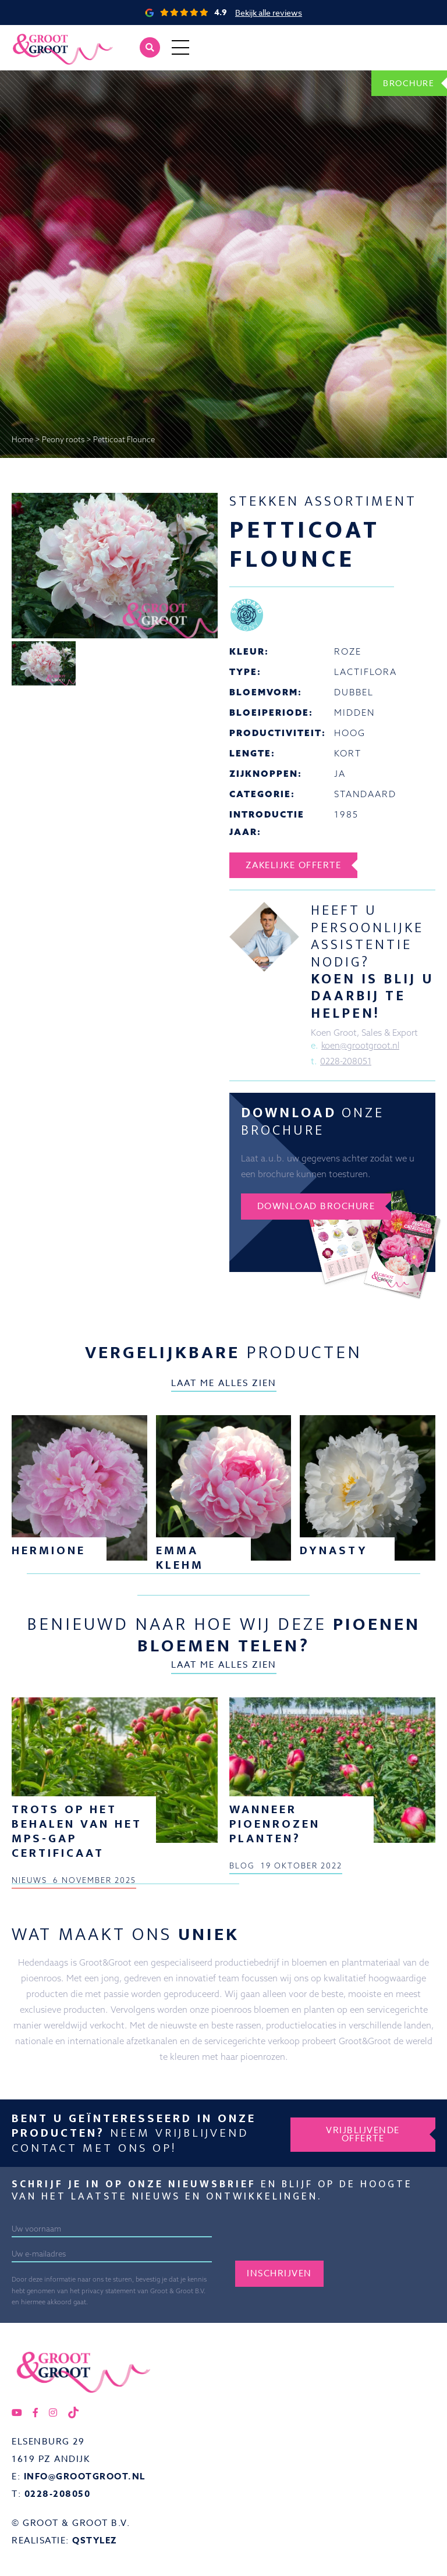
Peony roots (63, 439)
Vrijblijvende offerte (362, 2134)
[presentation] (323, 2239)
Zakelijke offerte (295, 865)
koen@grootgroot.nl (361, 1045)
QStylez (95, 2541)
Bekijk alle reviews (268, 12)
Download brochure (317, 1206)
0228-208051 (346, 1061)
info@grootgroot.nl (85, 2477)
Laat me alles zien (223, 1383)
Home (22, 439)
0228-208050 (57, 2495)
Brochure (406, 82)
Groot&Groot (38, 37)
